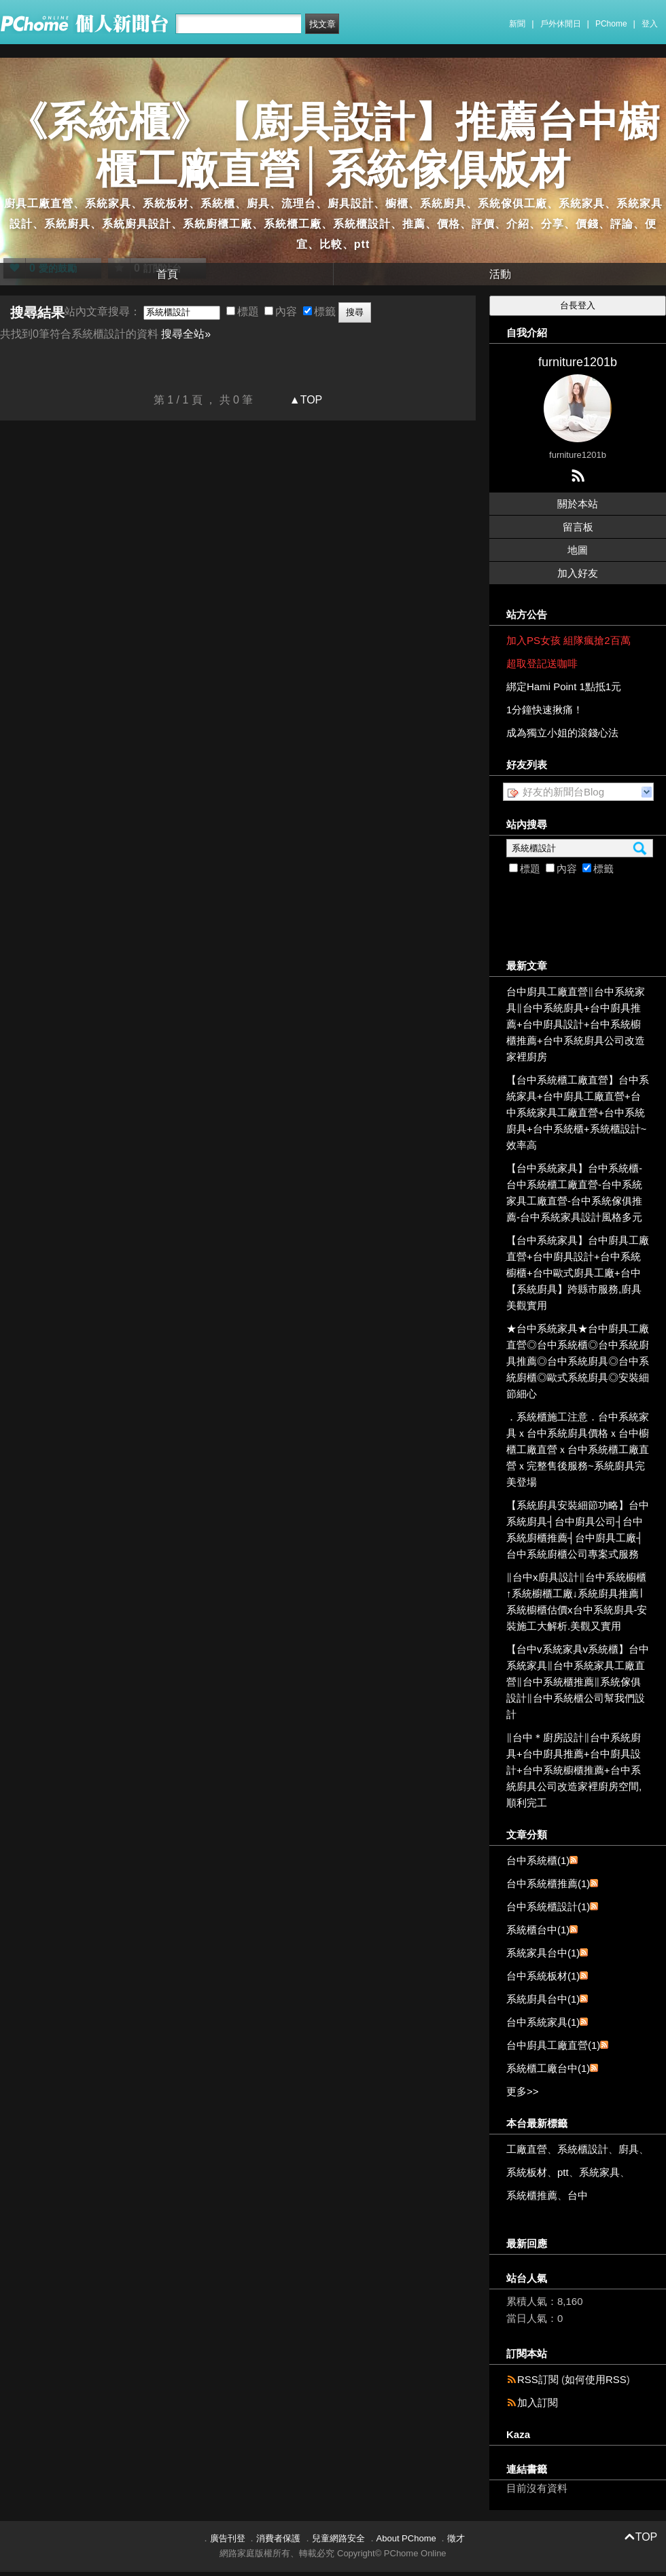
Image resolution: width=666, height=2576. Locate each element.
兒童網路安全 (338, 2538)
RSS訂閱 (538, 2379)
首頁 (167, 274)
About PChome (406, 2538)
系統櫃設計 (582, 2149)
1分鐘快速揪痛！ (544, 709)
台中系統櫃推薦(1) (548, 1883)
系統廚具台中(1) (543, 1999)
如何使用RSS (596, 2379)
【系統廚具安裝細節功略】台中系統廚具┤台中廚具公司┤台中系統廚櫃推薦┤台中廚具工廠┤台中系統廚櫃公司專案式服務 (577, 1529)
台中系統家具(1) (543, 2022)
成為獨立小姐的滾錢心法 (562, 732)
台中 (577, 2195)
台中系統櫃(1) (537, 1860)
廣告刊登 (227, 2538)
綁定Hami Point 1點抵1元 (563, 686)
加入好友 (577, 573)
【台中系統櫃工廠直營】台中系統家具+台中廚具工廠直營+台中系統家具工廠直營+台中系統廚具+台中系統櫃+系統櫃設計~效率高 (577, 1112)
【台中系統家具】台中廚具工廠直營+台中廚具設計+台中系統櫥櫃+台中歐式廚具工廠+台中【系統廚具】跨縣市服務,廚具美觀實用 (577, 1272)
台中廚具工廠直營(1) (553, 2045)
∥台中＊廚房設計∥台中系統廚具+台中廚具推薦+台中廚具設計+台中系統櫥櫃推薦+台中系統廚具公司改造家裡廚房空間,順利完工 (574, 1770)
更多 (522, 2091)
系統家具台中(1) (543, 1952)
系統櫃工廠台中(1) (548, 2068)
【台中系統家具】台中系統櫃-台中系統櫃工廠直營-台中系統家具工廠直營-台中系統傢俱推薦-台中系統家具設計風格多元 (574, 1192)
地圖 (577, 550)
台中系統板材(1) (543, 1976)
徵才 (456, 2538)
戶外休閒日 (560, 24)
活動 (500, 274)
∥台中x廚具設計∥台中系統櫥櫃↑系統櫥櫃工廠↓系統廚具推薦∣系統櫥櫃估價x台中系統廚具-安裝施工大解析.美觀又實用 (577, 1601)
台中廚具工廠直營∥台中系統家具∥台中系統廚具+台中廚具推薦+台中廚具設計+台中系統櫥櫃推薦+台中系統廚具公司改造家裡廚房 (575, 1024)
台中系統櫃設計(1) (548, 1906)
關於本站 (577, 503)
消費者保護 (278, 2538)
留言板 (578, 527)
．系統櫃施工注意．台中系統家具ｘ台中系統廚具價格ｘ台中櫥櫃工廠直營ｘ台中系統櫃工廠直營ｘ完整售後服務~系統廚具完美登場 (577, 1449)
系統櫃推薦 (531, 2195)
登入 (650, 24)
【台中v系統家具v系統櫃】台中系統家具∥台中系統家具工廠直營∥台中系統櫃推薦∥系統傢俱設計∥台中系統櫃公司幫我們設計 (577, 1681)
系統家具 (599, 2172)
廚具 (628, 2149)
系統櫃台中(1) (537, 1929)
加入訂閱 (537, 2402)
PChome (611, 24)
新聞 (517, 24)
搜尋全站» (186, 334)
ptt (563, 2172)
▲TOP (304, 400)
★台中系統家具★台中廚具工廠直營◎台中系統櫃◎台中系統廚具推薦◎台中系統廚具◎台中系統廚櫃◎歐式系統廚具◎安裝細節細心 (577, 1361)
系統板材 (526, 2172)
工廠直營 (526, 2149)
